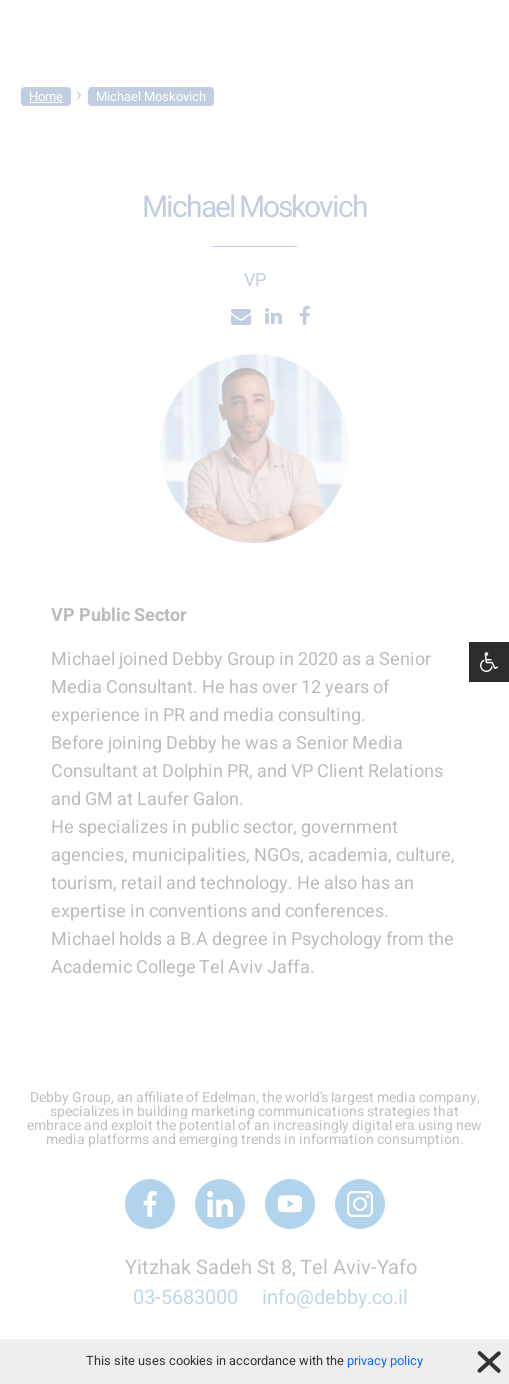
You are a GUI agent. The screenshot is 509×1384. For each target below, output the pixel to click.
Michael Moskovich (151, 96)
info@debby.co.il (335, 1297)
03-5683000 (185, 1297)
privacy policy (385, 1361)
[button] (489, 662)
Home (46, 96)
